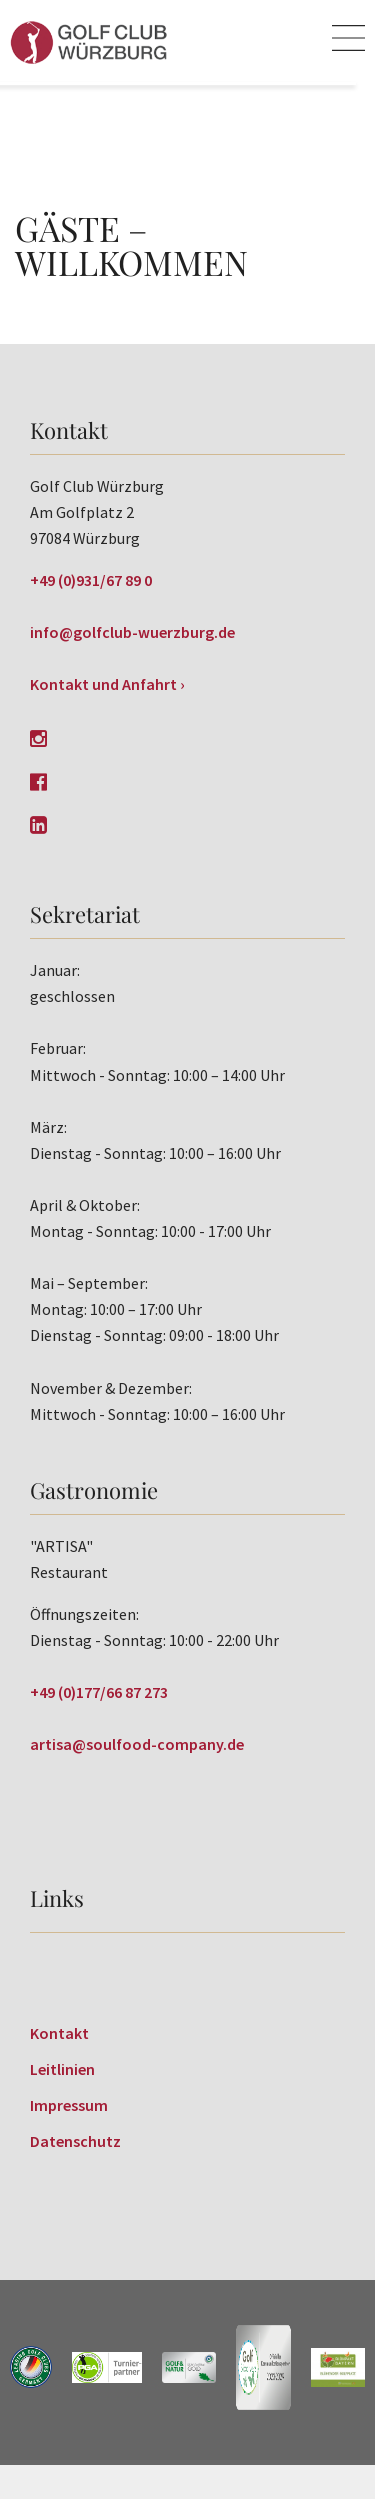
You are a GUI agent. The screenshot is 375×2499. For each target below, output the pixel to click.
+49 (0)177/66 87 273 (99, 1692)
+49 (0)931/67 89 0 (91, 580)
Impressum (69, 2105)
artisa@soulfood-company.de (137, 1744)
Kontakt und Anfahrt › (107, 684)
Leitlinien (62, 2069)
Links (57, 1898)
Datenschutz (75, 2141)
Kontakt (59, 2033)
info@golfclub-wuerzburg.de (132, 632)
